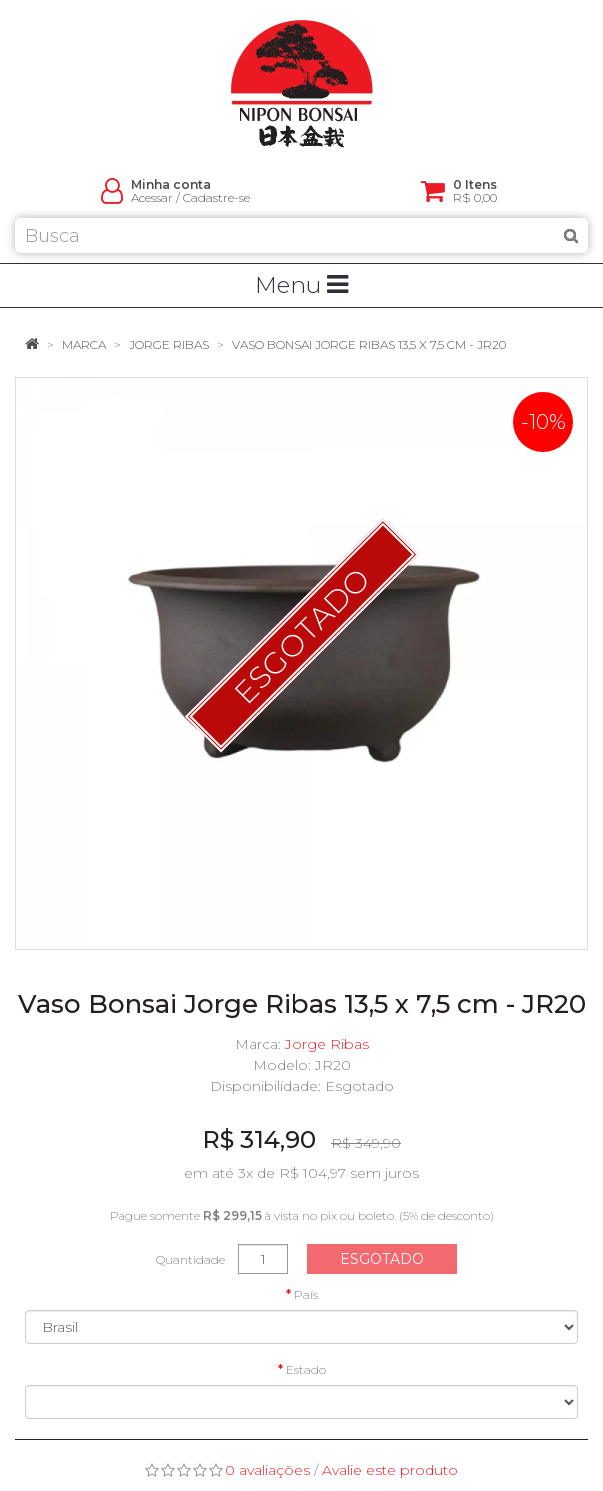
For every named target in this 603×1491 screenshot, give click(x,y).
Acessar (152, 197)
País (306, 1294)
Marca (84, 344)
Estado (306, 1369)
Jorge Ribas (169, 344)
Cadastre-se (216, 197)
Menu (301, 285)
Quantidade (190, 1259)
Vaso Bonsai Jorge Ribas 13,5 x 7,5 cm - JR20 (369, 344)
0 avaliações (267, 1470)
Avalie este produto (390, 1470)
